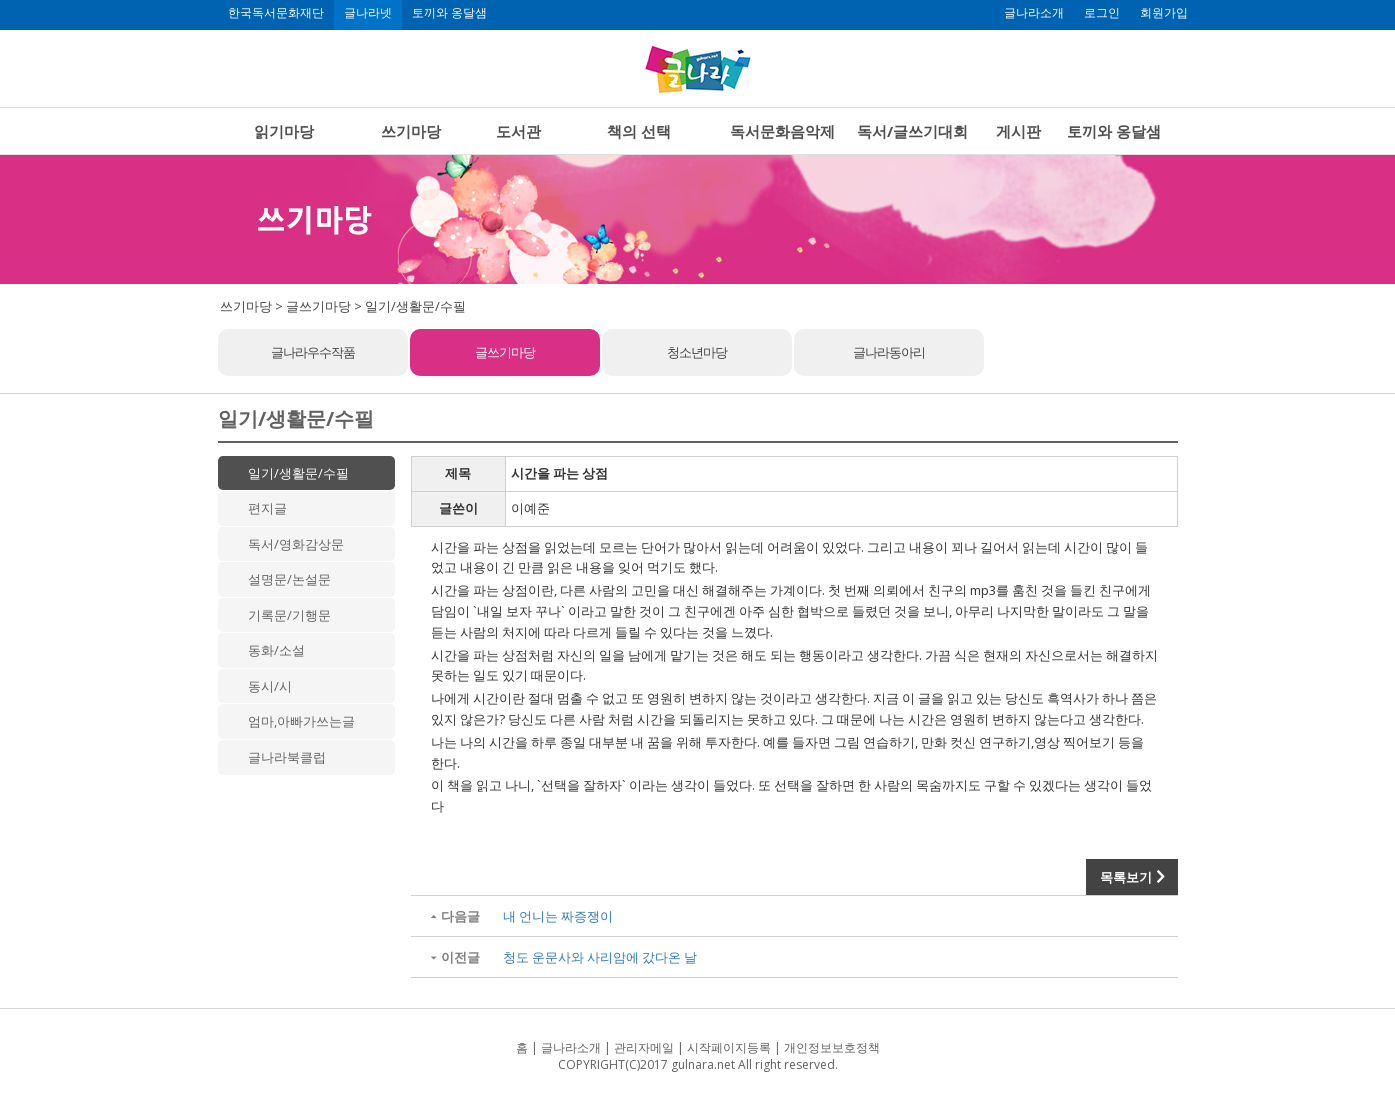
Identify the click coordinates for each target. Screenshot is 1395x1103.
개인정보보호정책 (832, 1047)
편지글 (267, 508)
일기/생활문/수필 (298, 473)
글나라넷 (368, 13)
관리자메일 (644, 1047)
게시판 (1018, 131)
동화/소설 (276, 650)
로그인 (1102, 13)
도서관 (518, 131)
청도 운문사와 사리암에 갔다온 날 (600, 957)
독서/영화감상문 (296, 544)
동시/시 (270, 686)
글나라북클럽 (287, 757)
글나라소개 (1034, 13)
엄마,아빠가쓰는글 (301, 721)
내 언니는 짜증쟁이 (558, 916)
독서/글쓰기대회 (912, 131)
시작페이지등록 (729, 1047)
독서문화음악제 (782, 131)
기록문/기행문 (289, 615)
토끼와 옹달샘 (449, 13)
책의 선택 (639, 131)
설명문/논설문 (289, 579)
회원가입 (1164, 13)
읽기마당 (284, 131)
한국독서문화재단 (276, 13)
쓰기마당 (411, 131)
